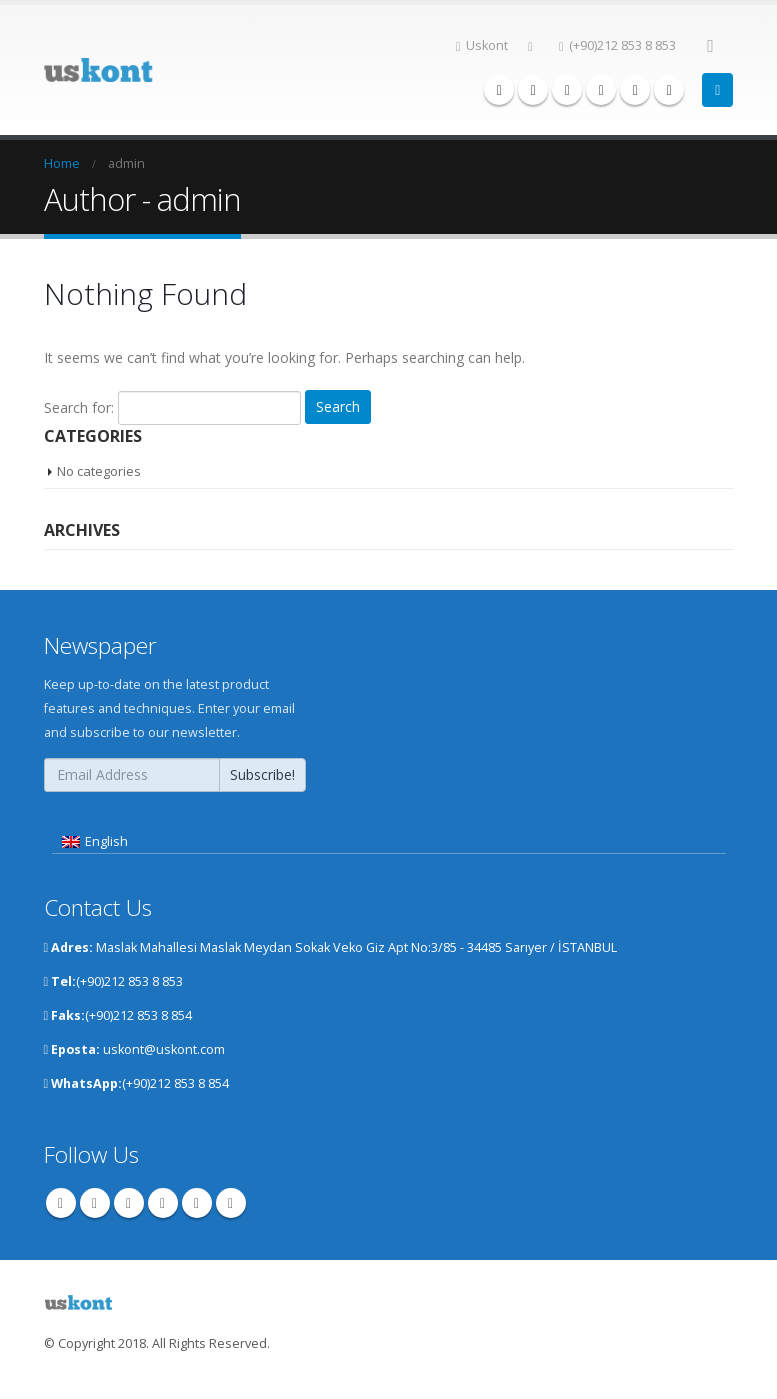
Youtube (163, 1202)
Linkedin (231, 1202)
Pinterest (129, 1202)
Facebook (61, 1202)
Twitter (95, 1202)
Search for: (79, 406)
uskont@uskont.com (164, 1048)
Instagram (197, 1202)
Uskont (482, 45)
